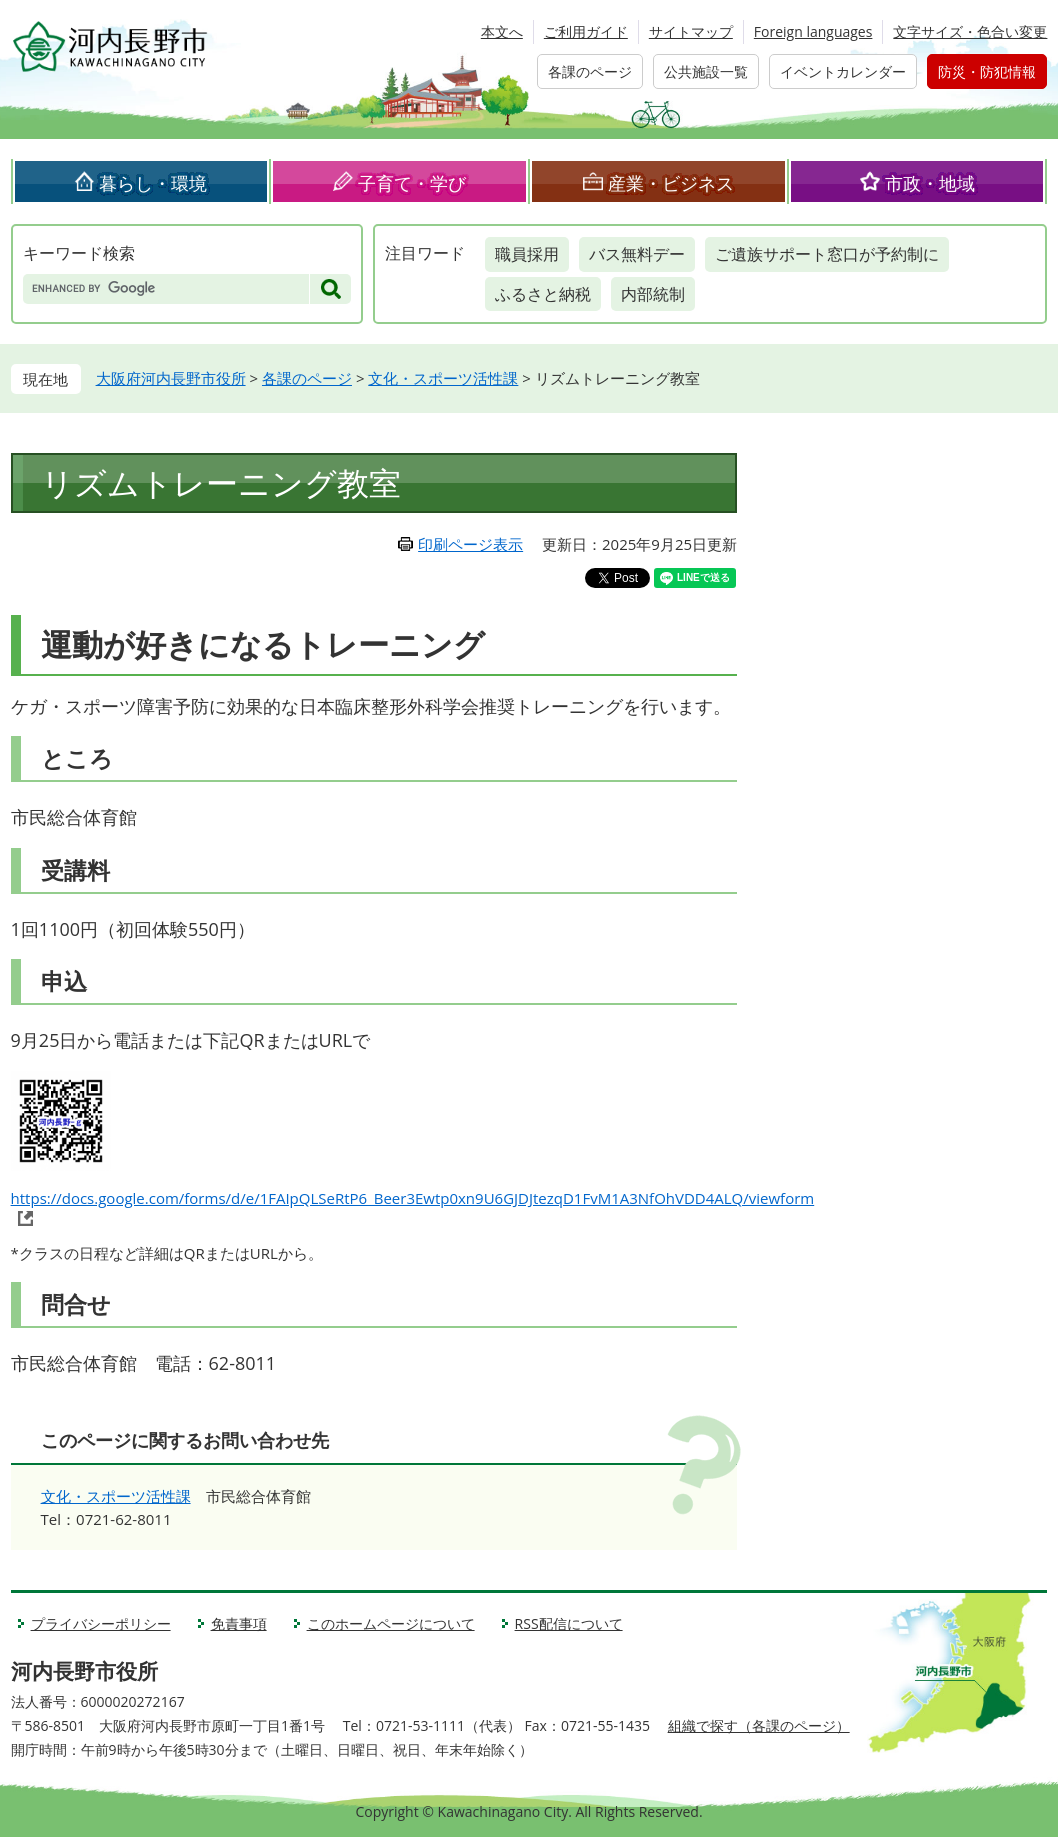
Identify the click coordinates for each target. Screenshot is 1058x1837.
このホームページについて (391, 1623)
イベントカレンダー (843, 71)
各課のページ (590, 71)
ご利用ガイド (586, 31)
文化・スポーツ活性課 (443, 378)
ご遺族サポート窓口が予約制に (827, 254)
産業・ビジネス (671, 183)
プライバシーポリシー (101, 1623)
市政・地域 (930, 183)
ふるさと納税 (543, 294)
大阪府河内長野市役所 (171, 378)
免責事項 (239, 1623)
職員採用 (527, 254)
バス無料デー (637, 254)
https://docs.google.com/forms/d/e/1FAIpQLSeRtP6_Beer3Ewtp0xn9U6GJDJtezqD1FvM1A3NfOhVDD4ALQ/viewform (413, 1198)
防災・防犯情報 (987, 71)
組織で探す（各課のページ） (759, 1725)
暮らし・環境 (153, 183)
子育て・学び (412, 183)
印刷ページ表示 (470, 544)
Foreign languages (813, 31)
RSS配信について (569, 1623)
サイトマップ (691, 31)
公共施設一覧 (706, 71)
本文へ (502, 31)
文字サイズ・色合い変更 (970, 31)
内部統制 (653, 294)
